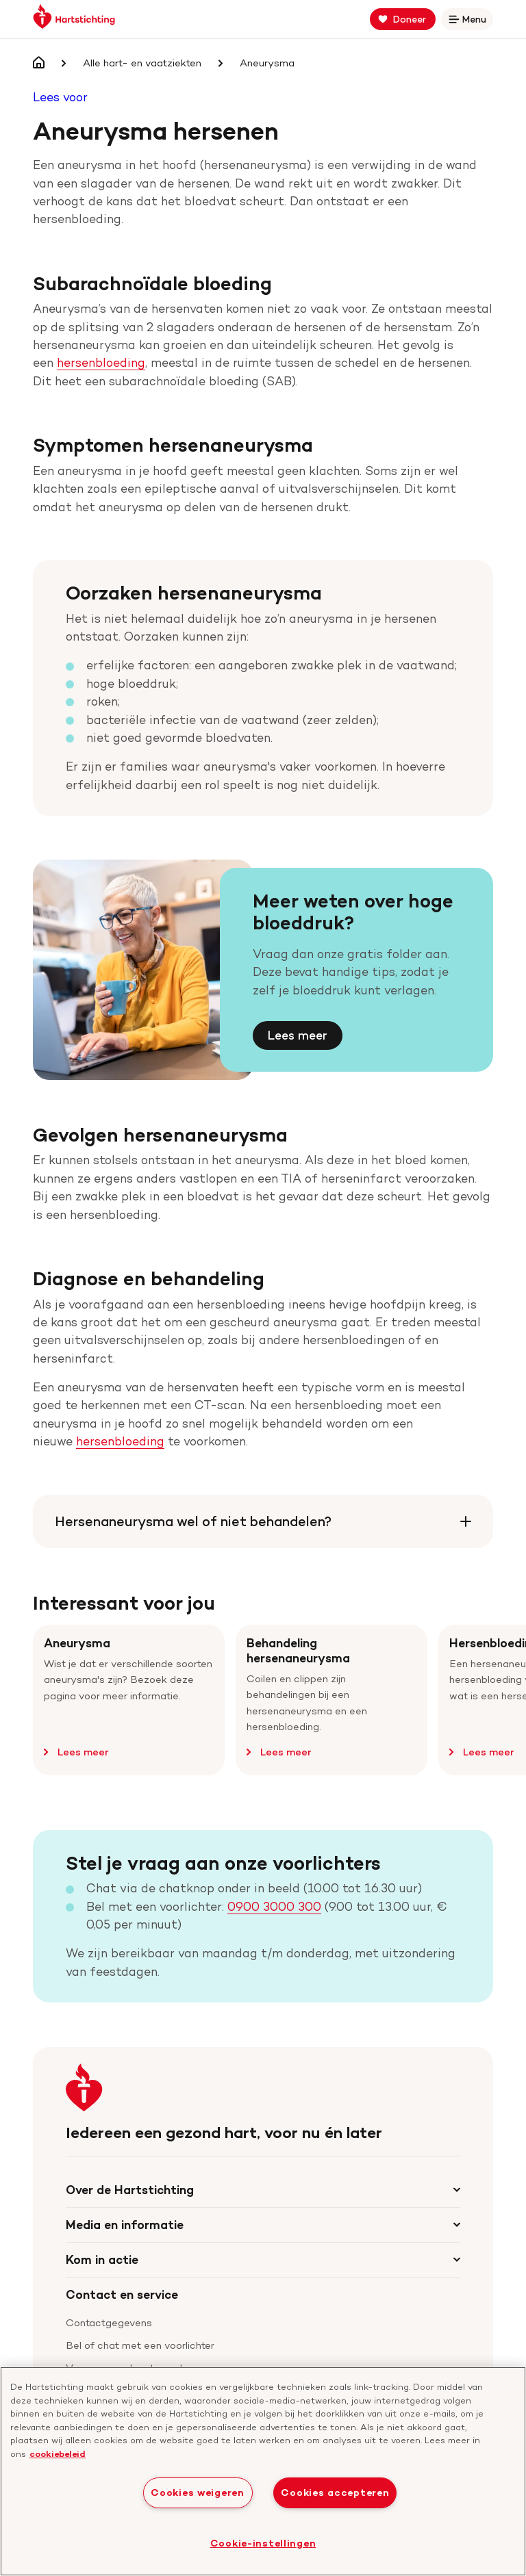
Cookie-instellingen (263, 2543)
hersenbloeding (101, 362)
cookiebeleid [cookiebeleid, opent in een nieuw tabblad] (57, 2453)
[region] (263, 2471)
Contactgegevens (109, 2323)
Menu (470, 21)
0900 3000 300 (274, 1906)
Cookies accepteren (335, 2492)
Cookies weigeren (198, 2492)
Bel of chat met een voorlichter (140, 2345)
